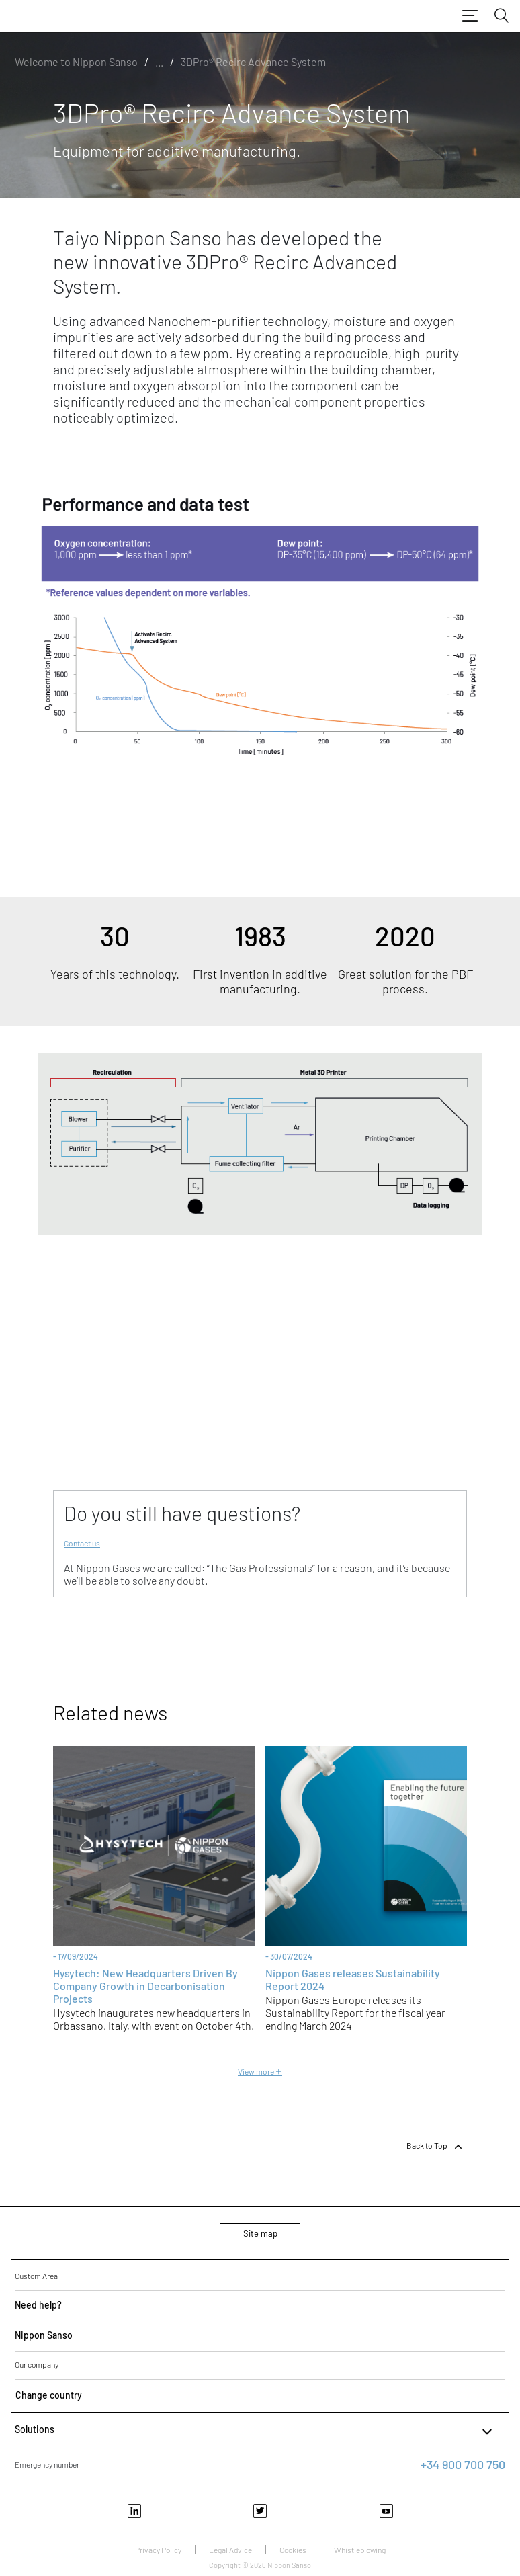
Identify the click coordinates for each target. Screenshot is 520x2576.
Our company (36, 2364)
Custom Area (36, 2275)
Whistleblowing (360, 2549)
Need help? (38, 2305)
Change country (48, 2395)
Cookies (292, 2549)
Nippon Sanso (44, 2335)
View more (260, 2071)
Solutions (255, 2431)
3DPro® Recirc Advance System (253, 61)
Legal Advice (230, 2549)
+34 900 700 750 (463, 2464)
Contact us (82, 1543)
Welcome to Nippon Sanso (76, 61)
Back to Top (435, 2147)
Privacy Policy (158, 2549)
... (159, 61)
